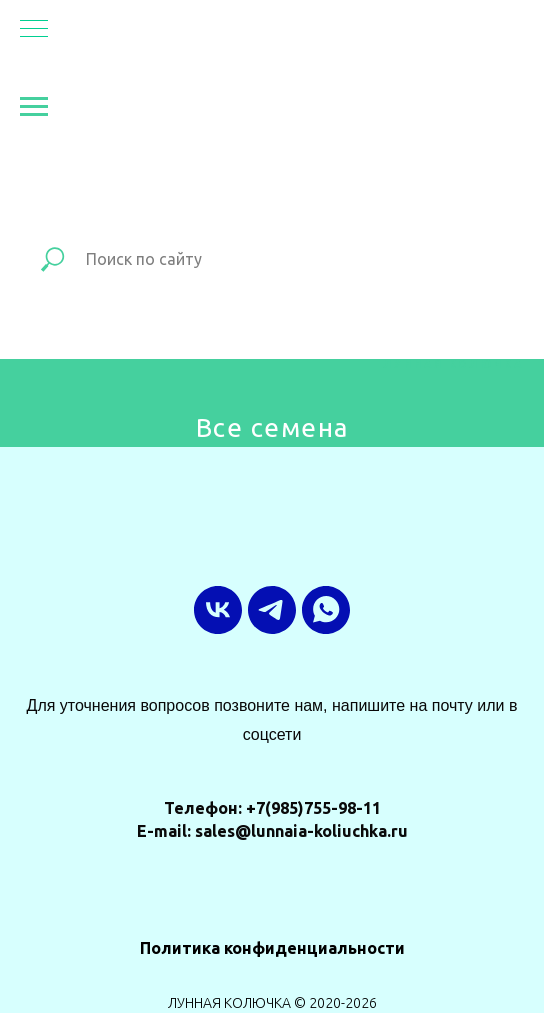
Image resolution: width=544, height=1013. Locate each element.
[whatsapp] (326, 610)
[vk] (218, 610)
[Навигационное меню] (34, 30)
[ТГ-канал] (272, 610)
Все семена (272, 427)
